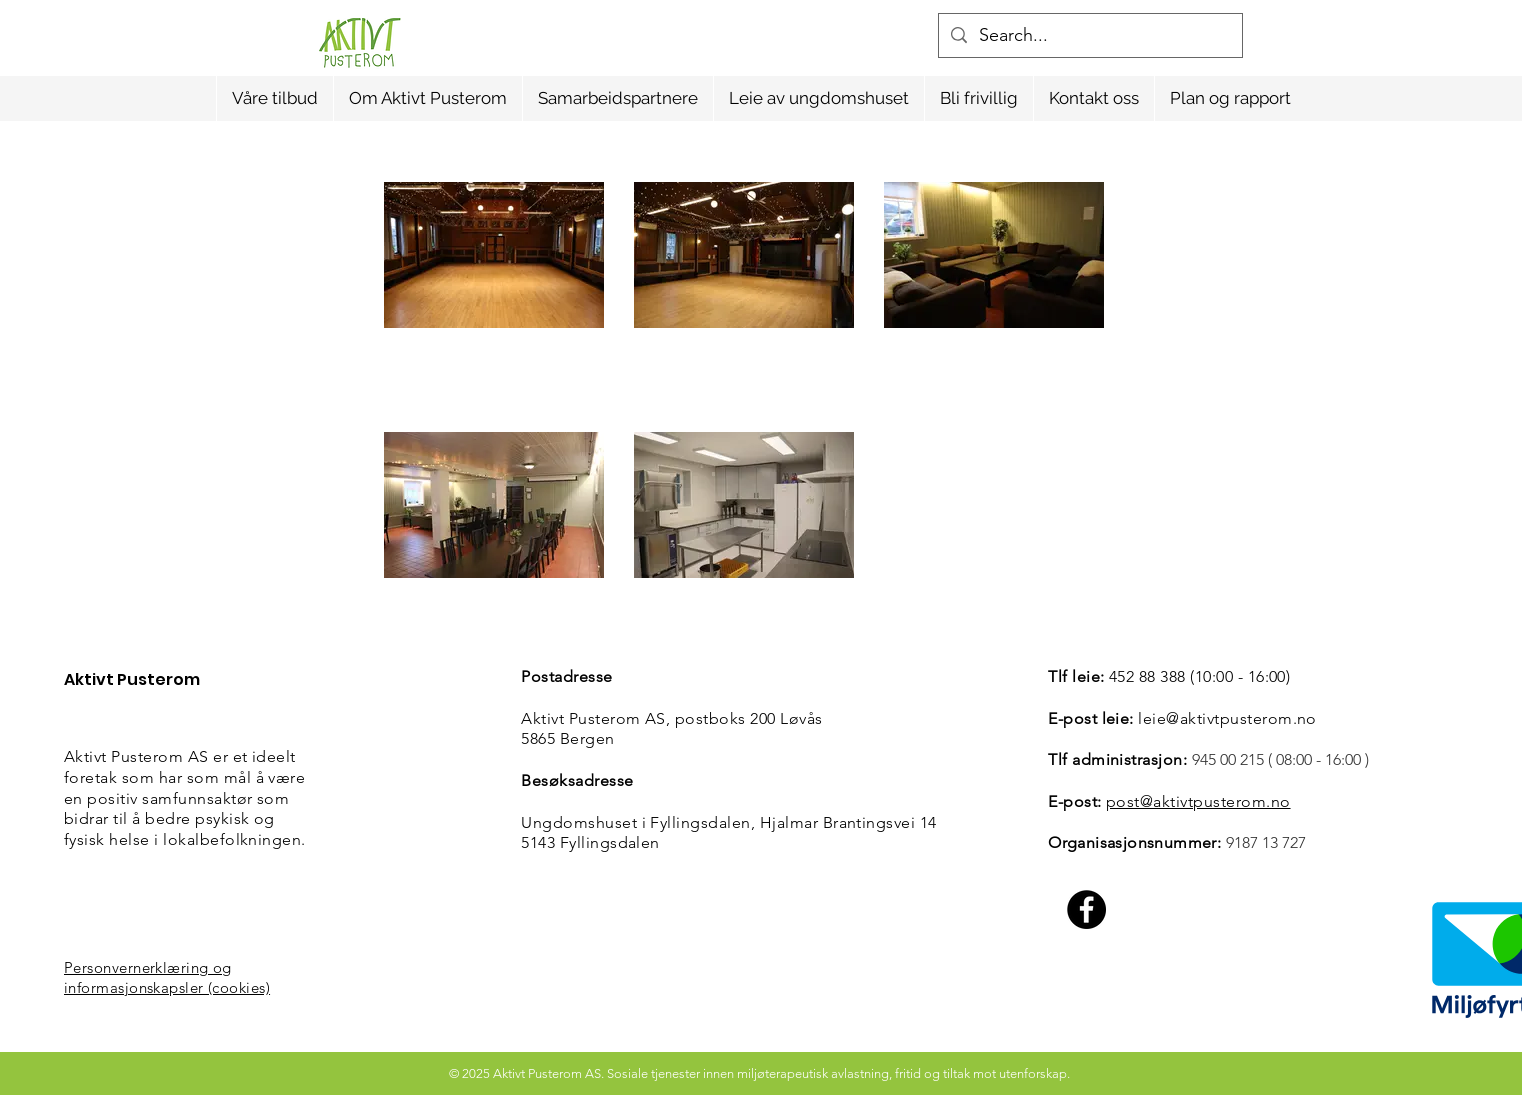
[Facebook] (1086, 909)
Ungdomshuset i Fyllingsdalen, (640, 822)
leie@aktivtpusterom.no (1227, 718)
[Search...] (1089, 35)
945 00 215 (1228, 759)
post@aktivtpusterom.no (1198, 801)
